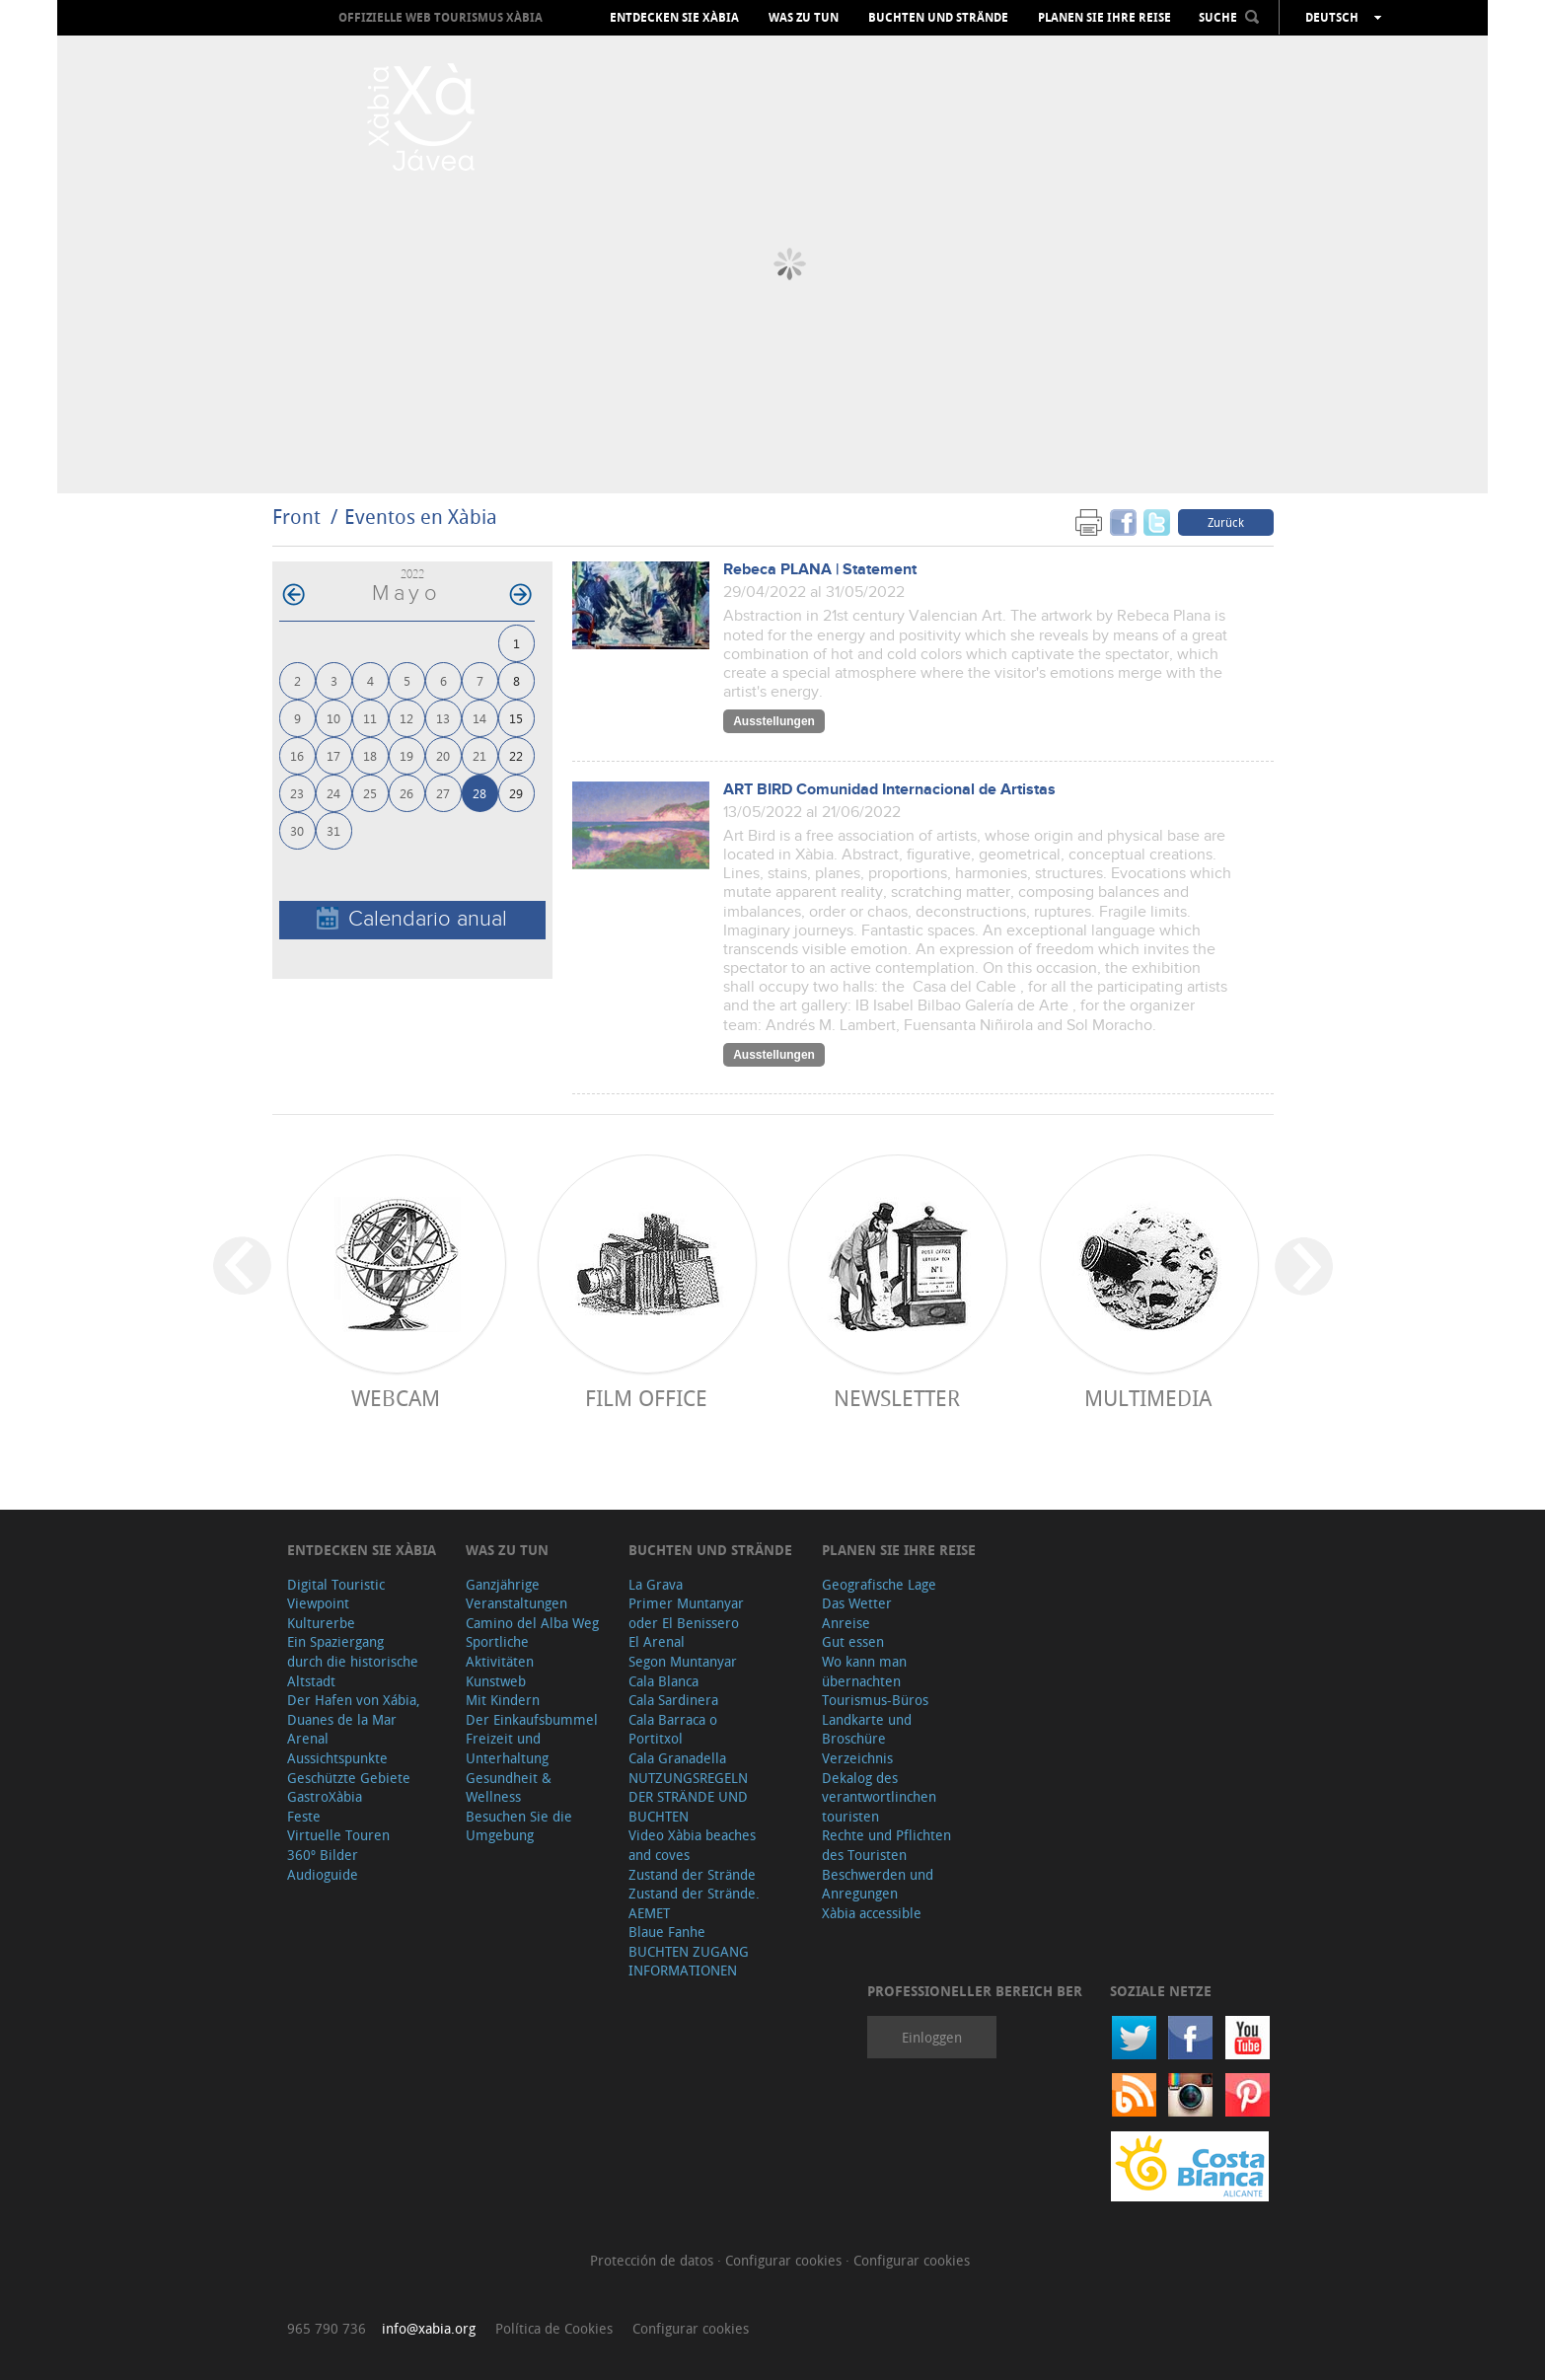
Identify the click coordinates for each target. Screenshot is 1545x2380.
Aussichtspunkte (337, 1757)
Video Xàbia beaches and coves (692, 1844)
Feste (304, 1816)
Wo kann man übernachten (864, 1671)
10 (333, 717)
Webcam (395, 1397)
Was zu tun (804, 18)
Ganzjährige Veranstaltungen (516, 1594)
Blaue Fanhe (666, 1931)
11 (370, 717)
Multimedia (1148, 1397)
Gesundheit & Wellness (509, 1787)
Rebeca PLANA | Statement (820, 569)
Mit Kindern (503, 1699)
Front (296, 516)
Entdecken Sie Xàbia (674, 18)
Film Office (646, 1397)
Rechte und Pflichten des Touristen (886, 1844)
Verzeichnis (857, 1757)
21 (479, 755)
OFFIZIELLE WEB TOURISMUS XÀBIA (440, 17)
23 (297, 792)
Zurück (1226, 522)
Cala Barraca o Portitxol (672, 1729)
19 (406, 755)
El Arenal (656, 1641)
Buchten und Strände (938, 18)
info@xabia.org (429, 2328)
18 (370, 755)
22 (516, 755)
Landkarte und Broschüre (867, 1729)
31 (333, 830)
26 (406, 792)
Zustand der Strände (692, 1874)
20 (443, 755)
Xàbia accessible (871, 1912)
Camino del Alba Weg (532, 1622)
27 (443, 792)
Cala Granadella (677, 1757)
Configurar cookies (785, 2260)
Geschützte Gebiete (348, 1777)
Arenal (308, 1738)
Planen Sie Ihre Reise (1104, 18)
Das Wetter (857, 1603)
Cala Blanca (663, 1681)
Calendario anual (412, 919)
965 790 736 (326, 2328)
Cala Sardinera (673, 1699)
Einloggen (932, 2037)
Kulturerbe (321, 1622)
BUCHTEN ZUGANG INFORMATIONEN (688, 1961)
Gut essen (853, 1641)
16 (297, 755)
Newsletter (897, 1397)
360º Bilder (322, 1854)
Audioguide (322, 1874)
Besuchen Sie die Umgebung (519, 1826)
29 (516, 792)
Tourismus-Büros (875, 1699)
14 (479, 717)
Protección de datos (653, 2260)
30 (297, 830)
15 (516, 717)
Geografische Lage (879, 1584)
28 (479, 792)
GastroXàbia (324, 1796)
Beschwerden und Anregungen (877, 1884)
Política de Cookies (554, 2328)
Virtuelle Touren (338, 1834)
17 (333, 755)
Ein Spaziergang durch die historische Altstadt (352, 1660)
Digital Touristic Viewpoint (336, 1594)
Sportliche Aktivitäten (500, 1651)
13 (443, 717)
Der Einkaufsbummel (532, 1719)
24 (333, 792)
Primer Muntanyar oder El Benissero (686, 1613)
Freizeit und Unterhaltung (507, 1748)
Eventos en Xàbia (420, 516)
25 (370, 792)
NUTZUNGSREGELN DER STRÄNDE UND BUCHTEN (688, 1796)
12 (406, 717)
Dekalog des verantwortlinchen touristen (879, 1796)
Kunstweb (496, 1681)
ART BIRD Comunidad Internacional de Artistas (889, 790)
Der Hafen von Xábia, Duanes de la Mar (353, 1709)
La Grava (655, 1584)
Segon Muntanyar (682, 1661)
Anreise (846, 1622)
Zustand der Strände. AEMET (694, 1903)
